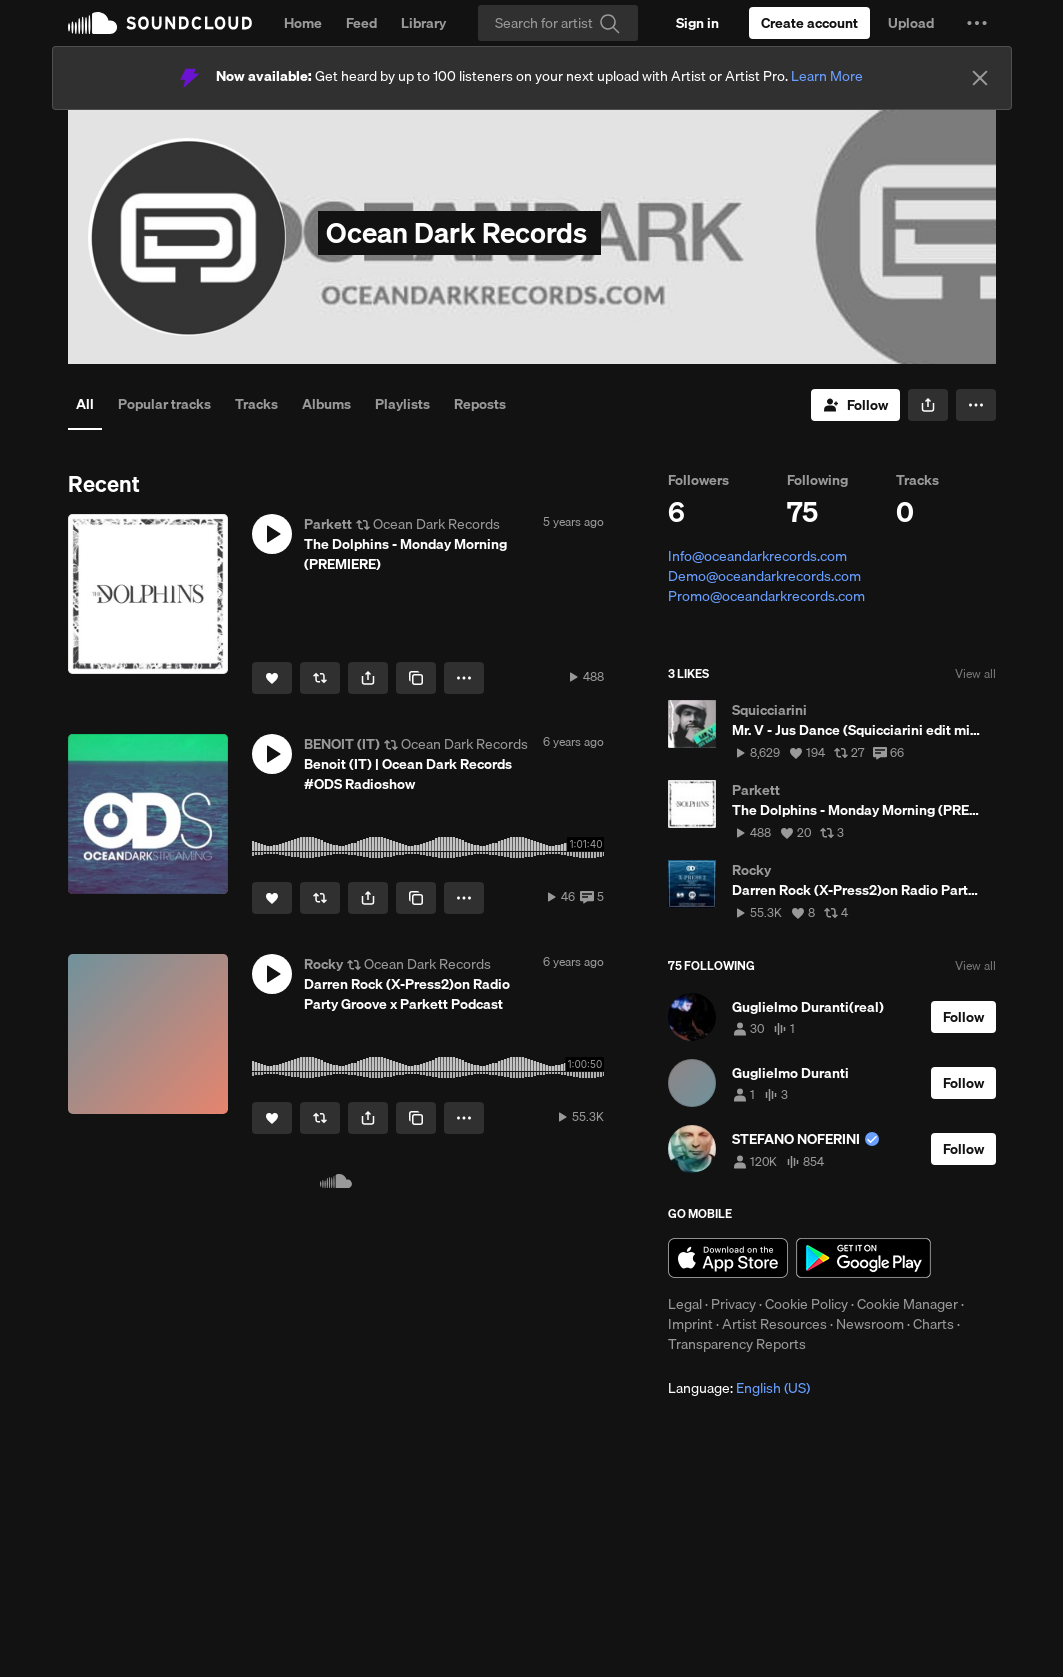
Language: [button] (739, 1388)
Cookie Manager (907, 1304)
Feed (361, 23)
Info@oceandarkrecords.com (757, 556)
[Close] (980, 78)
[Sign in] (697, 23)
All (85, 404)
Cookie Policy (806, 1304)
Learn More (827, 76)
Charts (933, 1324)
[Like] (272, 678)
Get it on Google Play (863, 1258)
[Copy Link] (416, 678)
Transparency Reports (737, 1344)
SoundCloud (160, 23)
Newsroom (870, 1324)
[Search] (558, 23)
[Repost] (320, 678)
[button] (977, 23)
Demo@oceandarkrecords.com (764, 576)
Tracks (256, 404)
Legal (685, 1304)
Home (303, 23)
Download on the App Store (728, 1258)
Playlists (402, 404)
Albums (326, 404)
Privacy (733, 1304)
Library (423, 23)
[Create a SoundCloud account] (809, 23)
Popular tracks (164, 404)
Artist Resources (774, 1324)
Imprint (690, 1324)
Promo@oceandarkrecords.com (766, 596)
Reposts (480, 404)
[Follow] (855, 405)
